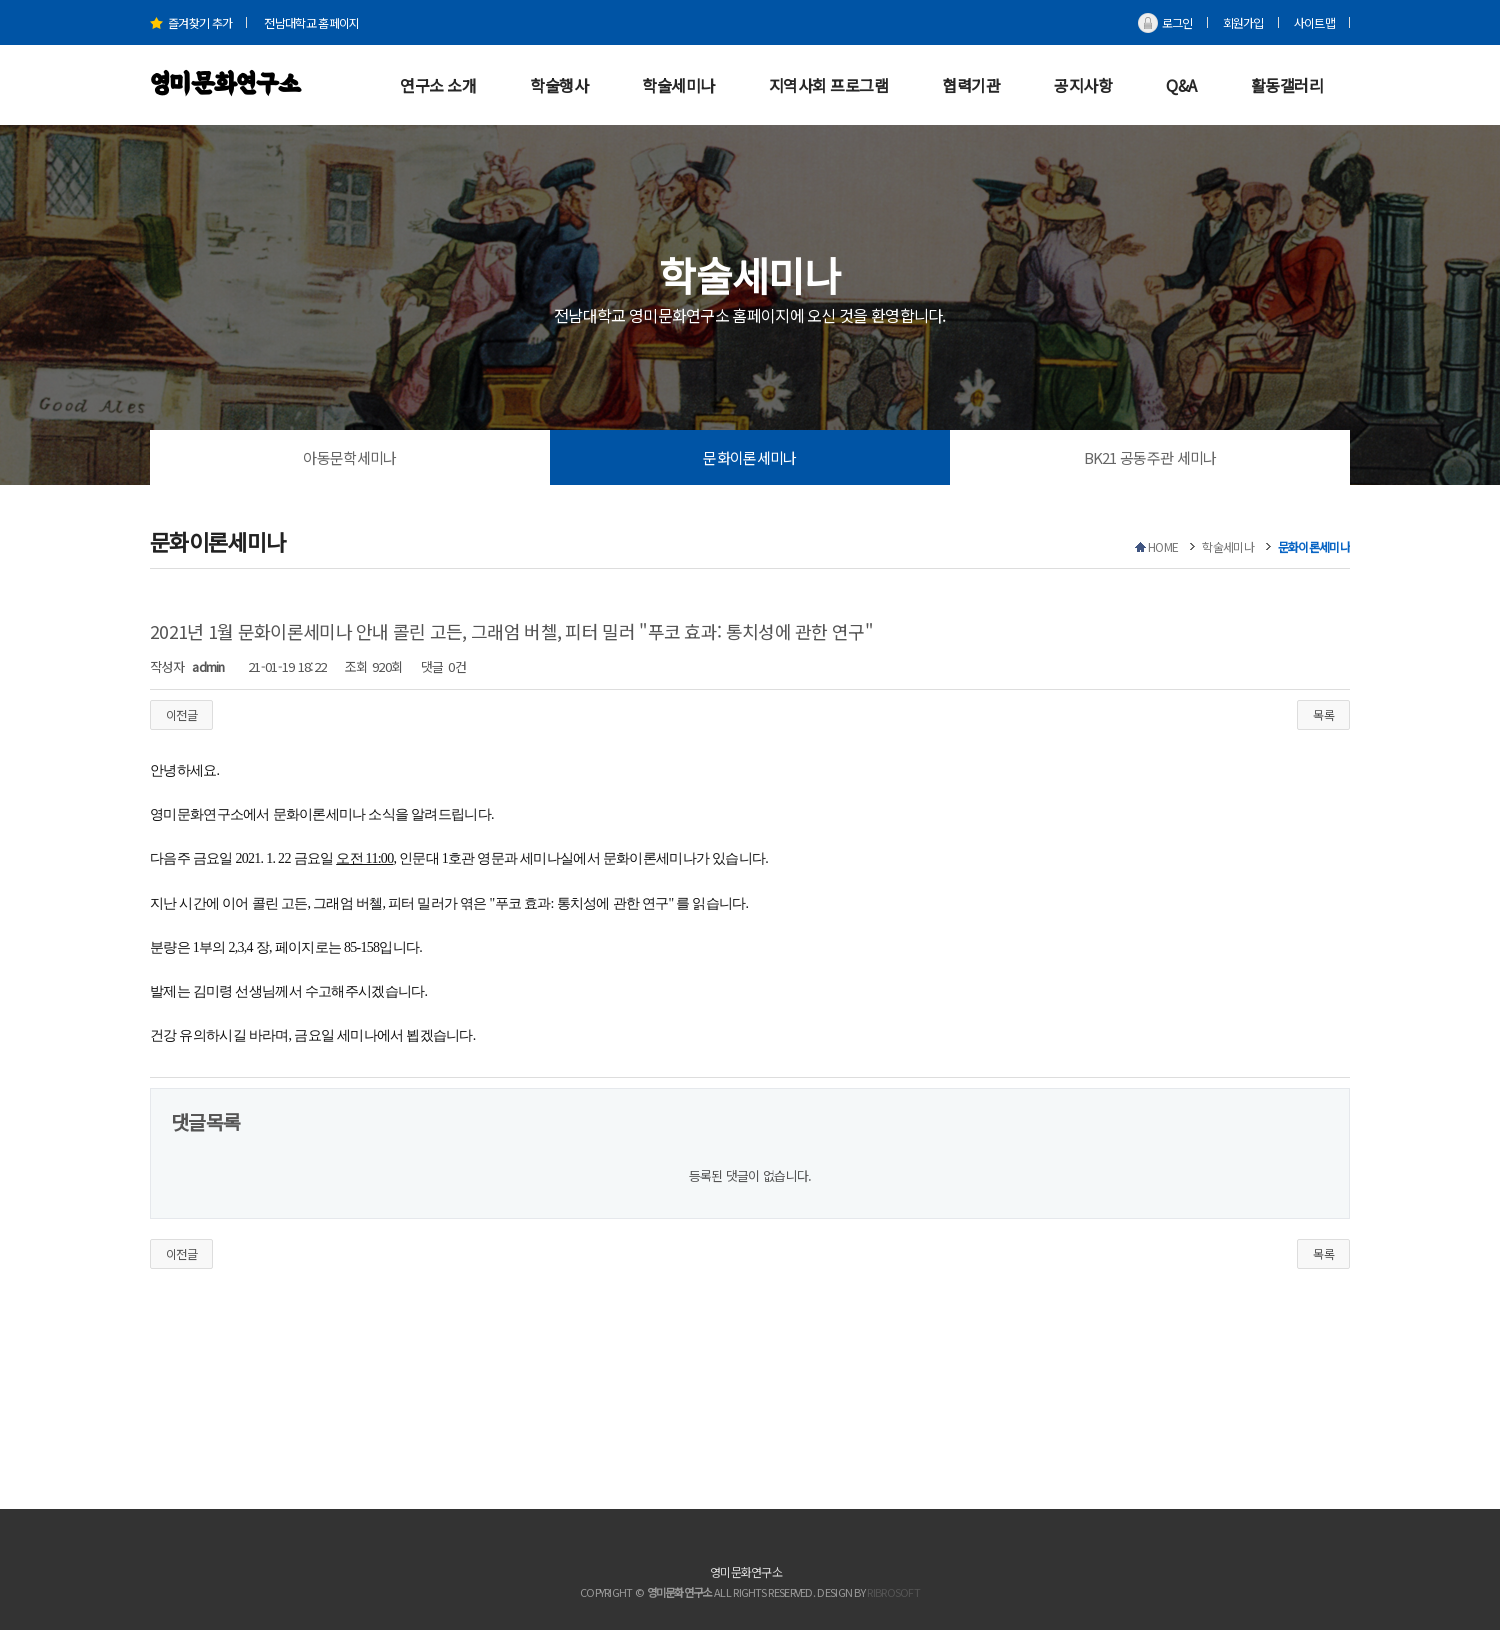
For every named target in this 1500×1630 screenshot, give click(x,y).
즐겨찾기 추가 (191, 22)
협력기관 (971, 85)
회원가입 (1243, 22)
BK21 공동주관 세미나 (1150, 457)
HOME (1163, 546)
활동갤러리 (1287, 85)
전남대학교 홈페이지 (311, 22)
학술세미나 (678, 85)
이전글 (181, 714)
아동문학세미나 (349, 457)
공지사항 (1083, 85)
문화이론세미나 (749, 457)
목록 (1323, 714)
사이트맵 (1314, 22)
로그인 (1177, 22)
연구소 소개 (438, 85)
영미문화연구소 (225, 84)
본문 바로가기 (0, 0)
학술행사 (559, 85)
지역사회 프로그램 (829, 85)
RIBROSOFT (893, 1592)
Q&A (1181, 85)
